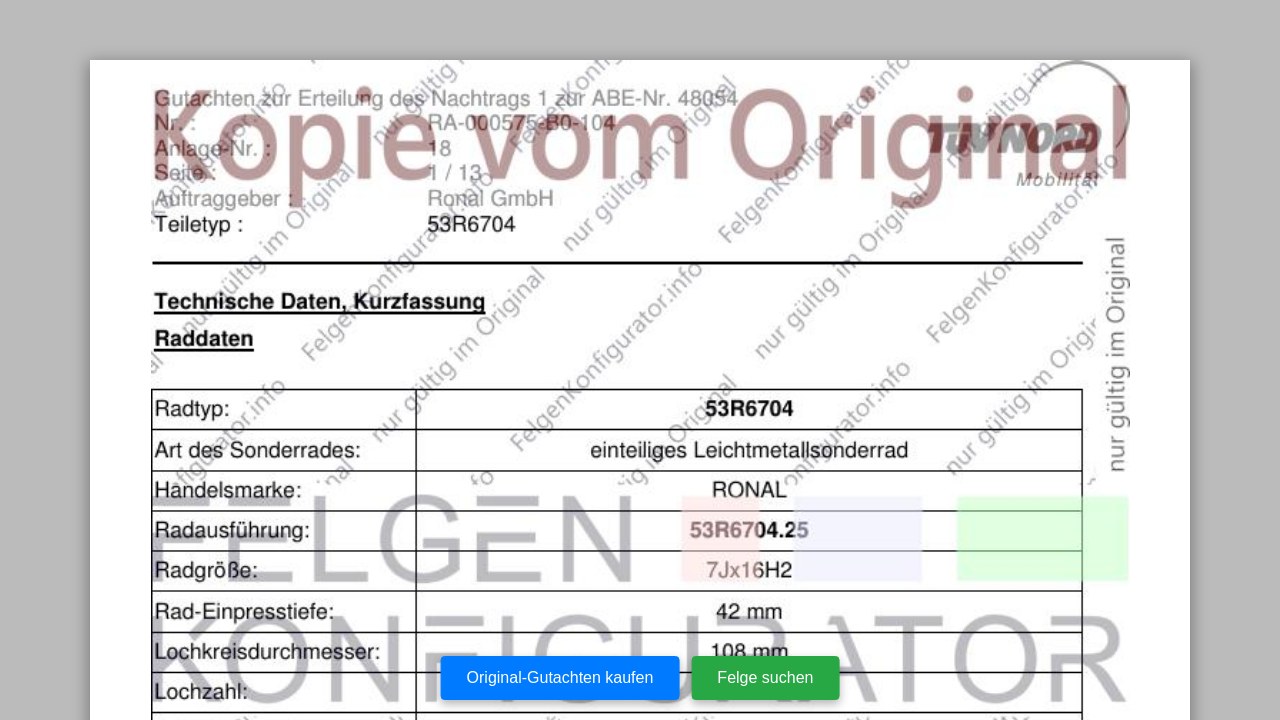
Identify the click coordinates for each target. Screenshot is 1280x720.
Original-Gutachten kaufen (560, 677)
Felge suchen (765, 677)
